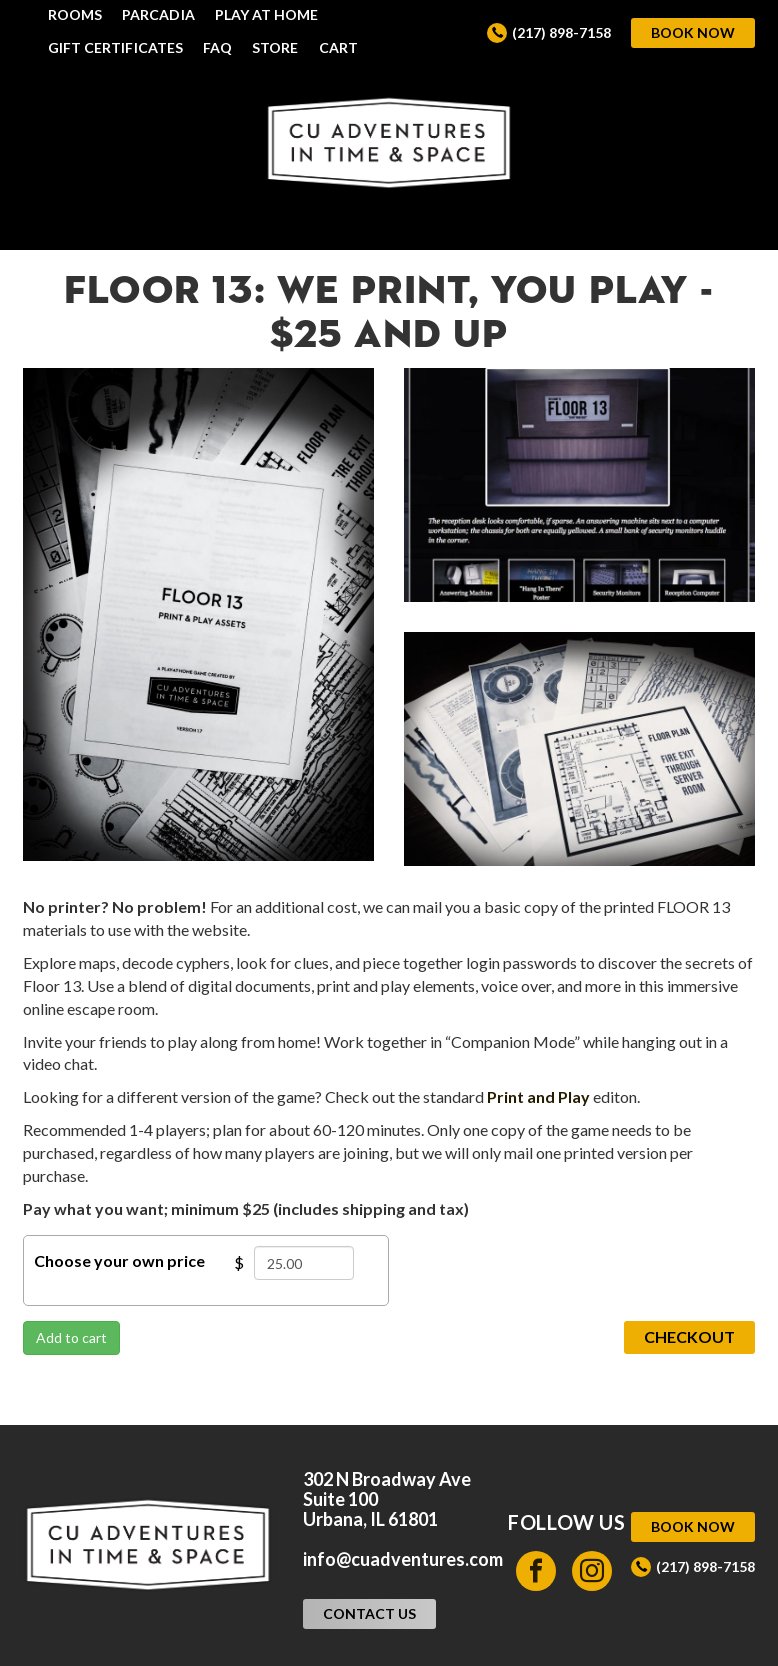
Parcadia (158, 14)
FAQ (217, 47)
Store (275, 47)
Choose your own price (119, 1260)
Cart (338, 47)
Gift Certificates (115, 47)
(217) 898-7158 (561, 32)
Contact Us (369, 1613)
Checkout (689, 1336)
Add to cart (71, 1337)
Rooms (75, 14)
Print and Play (538, 1096)
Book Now (693, 32)
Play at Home (267, 14)
